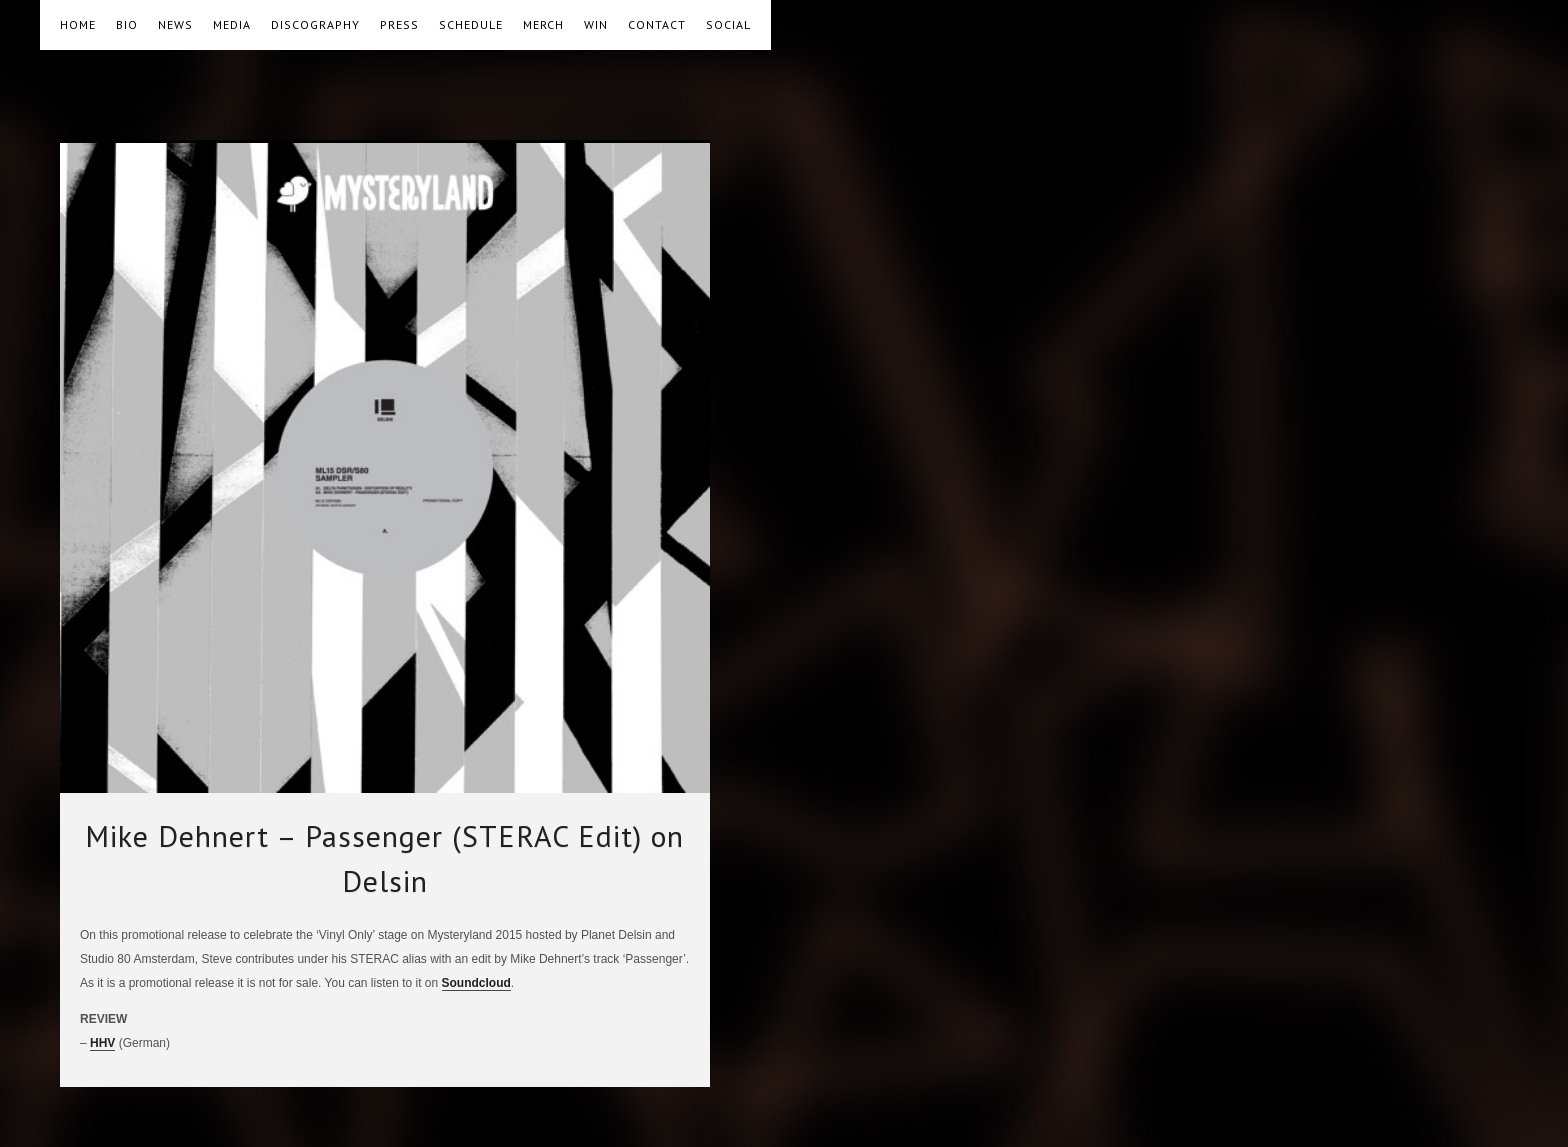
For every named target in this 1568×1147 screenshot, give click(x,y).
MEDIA (232, 24)
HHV (102, 1043)
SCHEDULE (471, 24)
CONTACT (657, 24)
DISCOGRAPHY (315, 24)
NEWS (175, 24)
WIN (596, 24)
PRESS (399, 24)
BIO (127, 24)
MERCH (543, 24)
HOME (78, 24)
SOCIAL (728, 24)
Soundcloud (476, 983)
